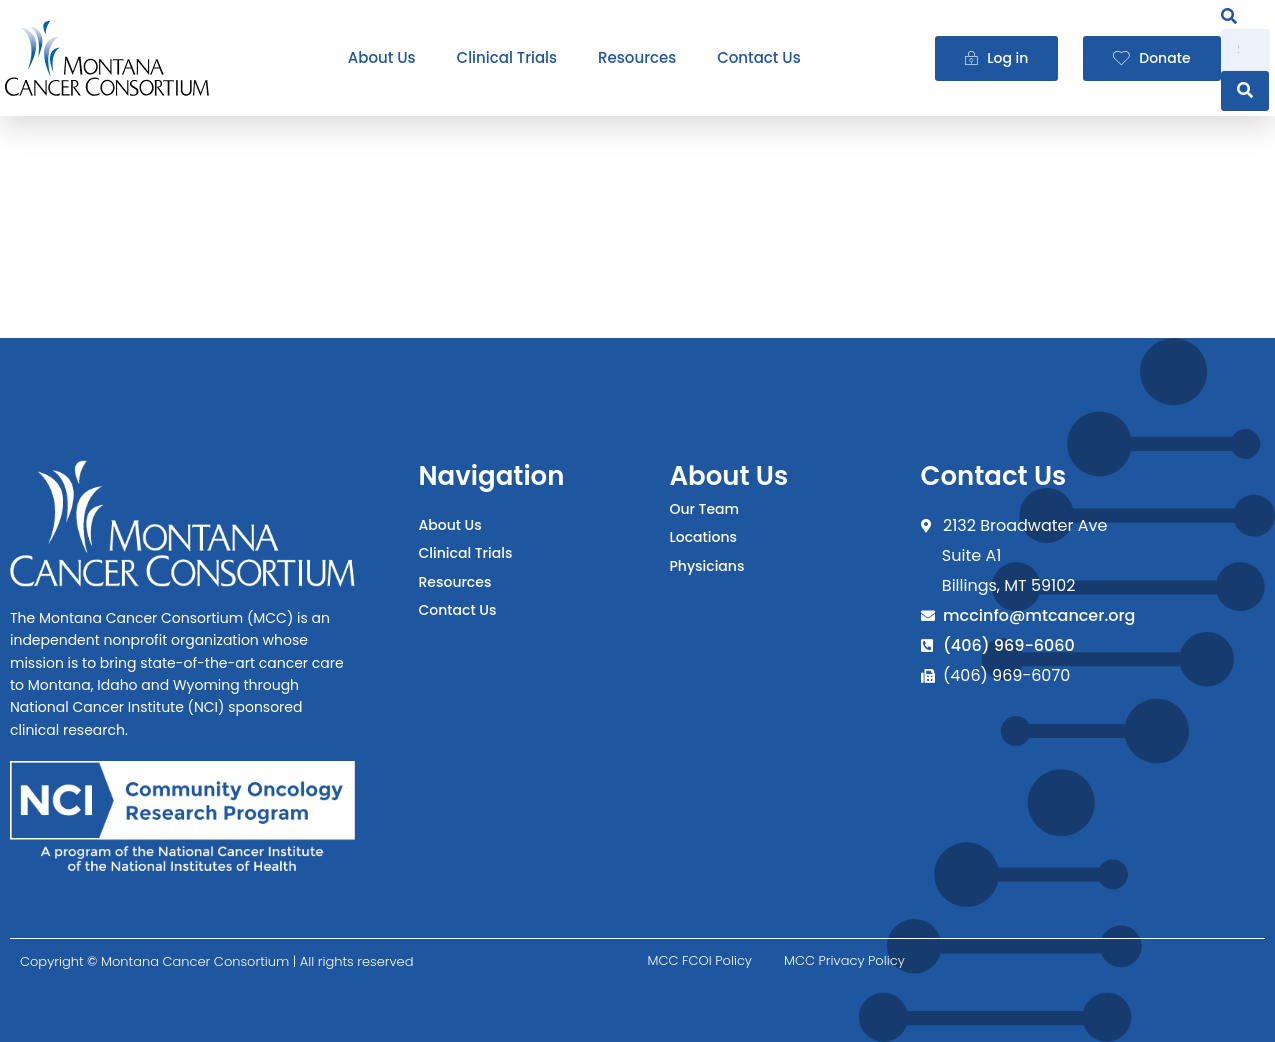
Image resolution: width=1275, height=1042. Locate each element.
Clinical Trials (507, 57)
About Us (382, 57)
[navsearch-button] (1229, 16)
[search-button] (1245, 91)
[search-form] (1245, 50)
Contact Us (759, 57)
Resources (637, 57)
